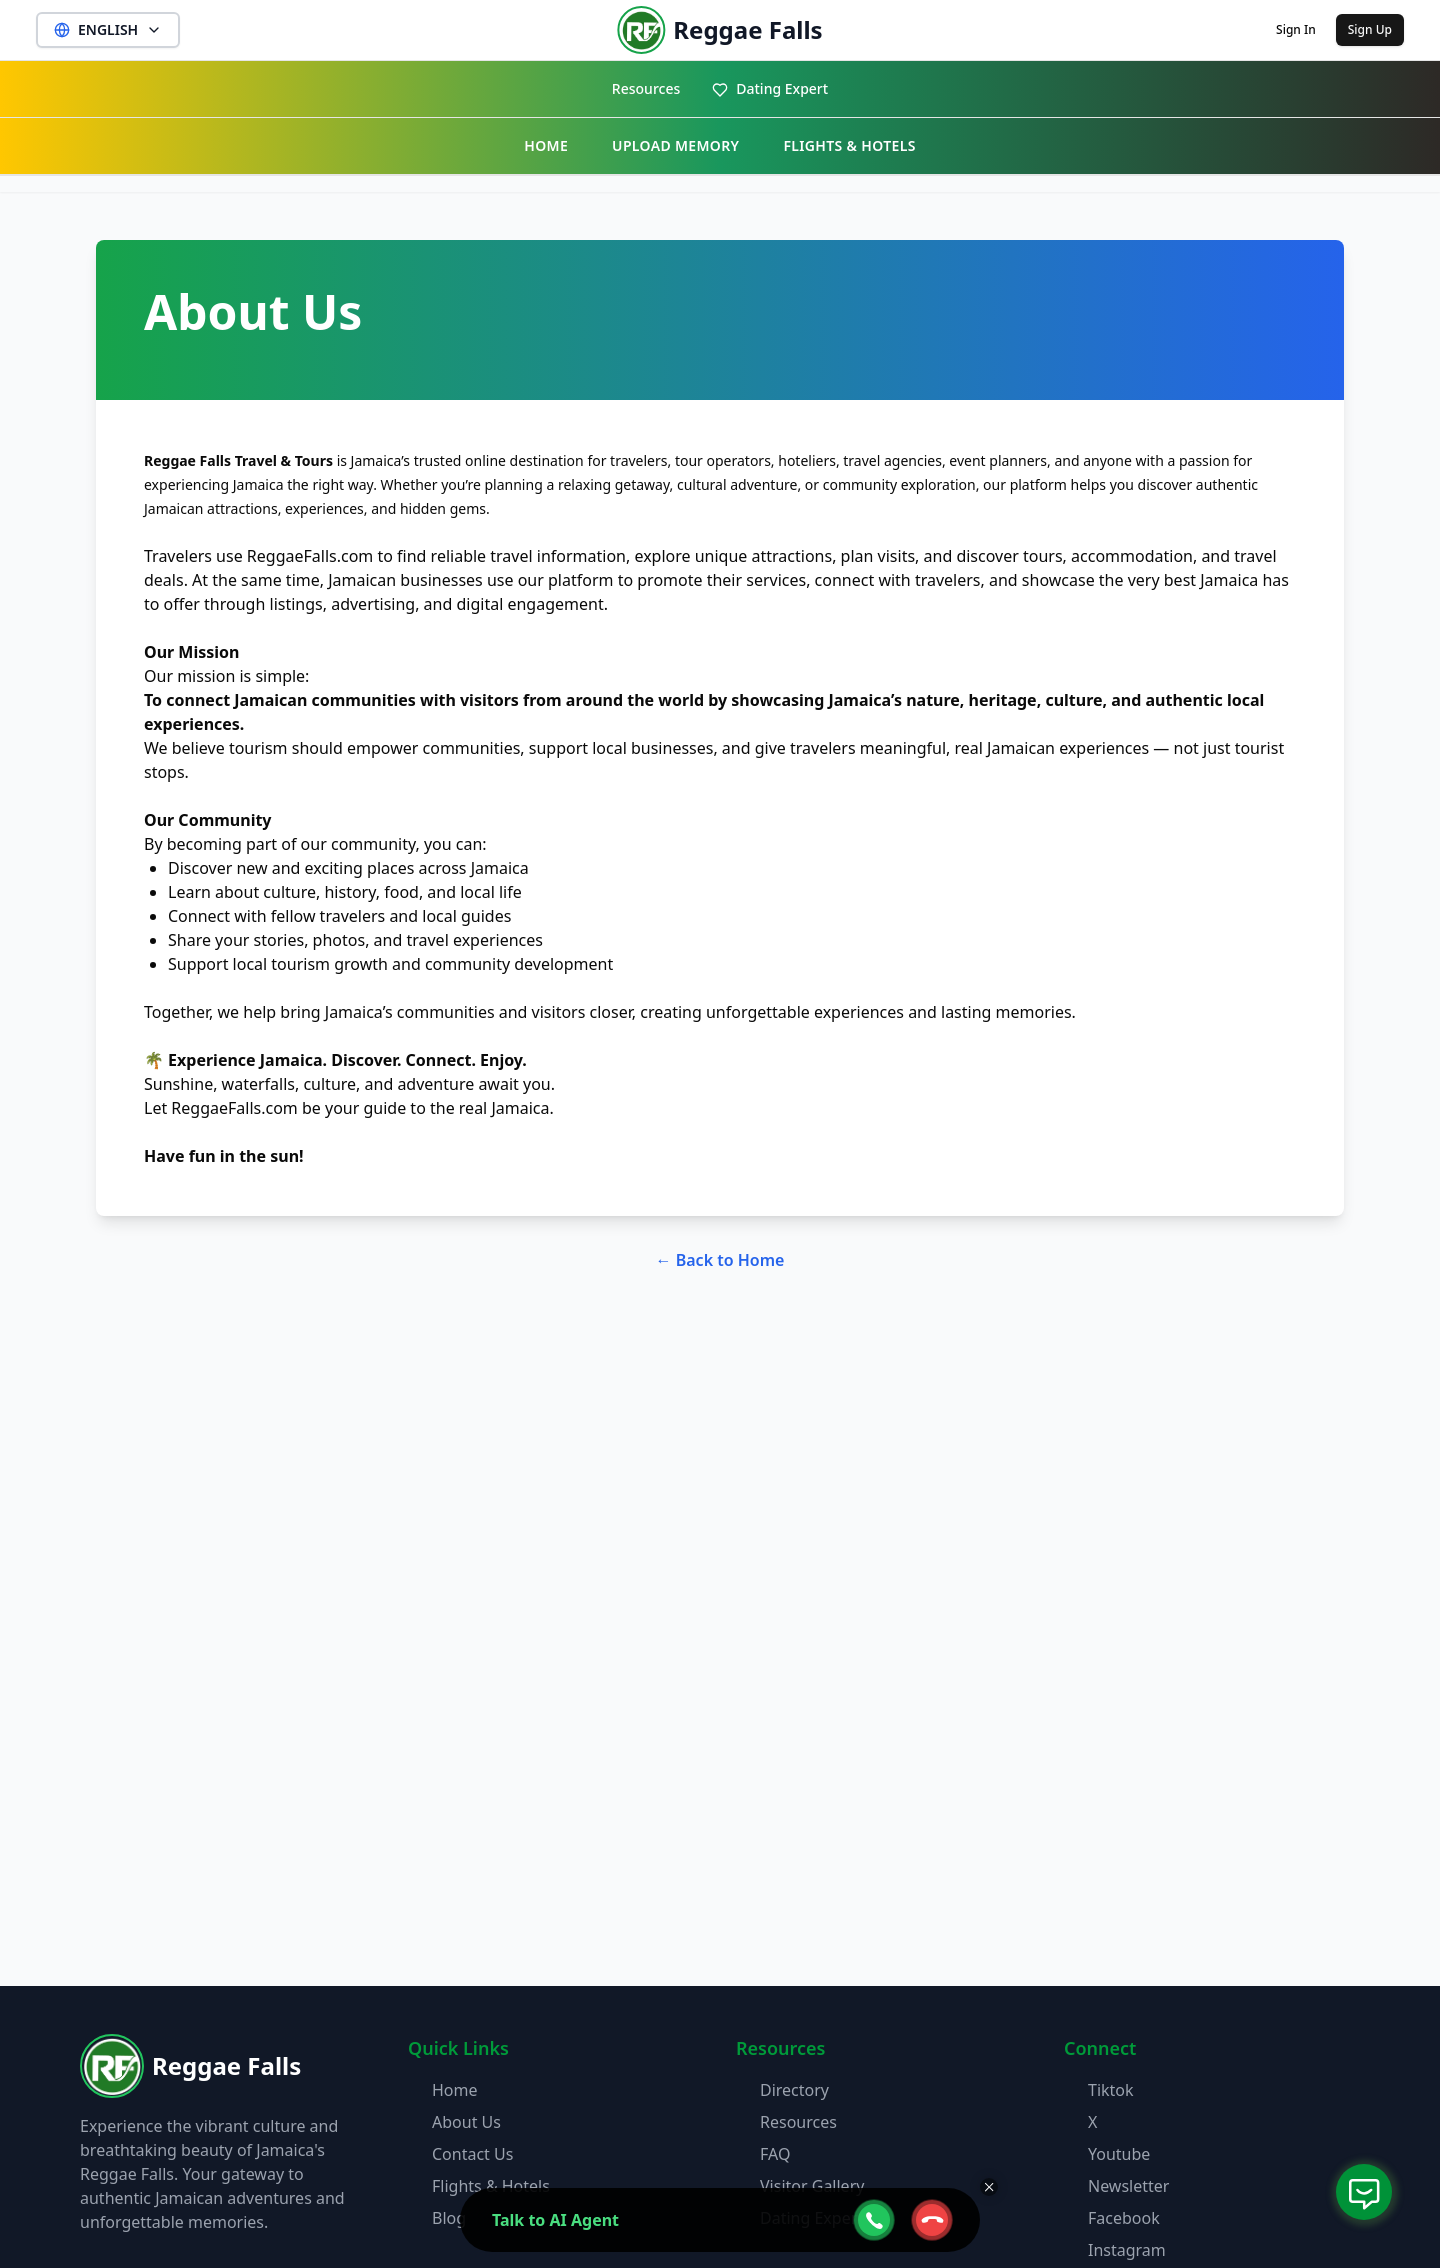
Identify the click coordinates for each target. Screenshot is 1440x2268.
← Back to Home (720, 1260)
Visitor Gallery (812, 2186)
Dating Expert (770, 88)
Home (455, 2090)
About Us (466, 2122)
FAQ (775, 2154)
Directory (794, 2090)
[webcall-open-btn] (874, 2220)
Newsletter (1128, 2186)
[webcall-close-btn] (932, 2220)
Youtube (1119, 2154)
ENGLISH (108, 29)
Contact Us (472, 2154)
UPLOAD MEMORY (675, 145)
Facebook (1124, 2218)
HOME (546, 145)
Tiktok (1111, 2090)
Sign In (1296, 29)
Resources (646, 88)
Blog (449, 2218)
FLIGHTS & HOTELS (849, 145)
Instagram (1127, 2250)
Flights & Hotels (491, 2186)
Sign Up (1370, 29)
